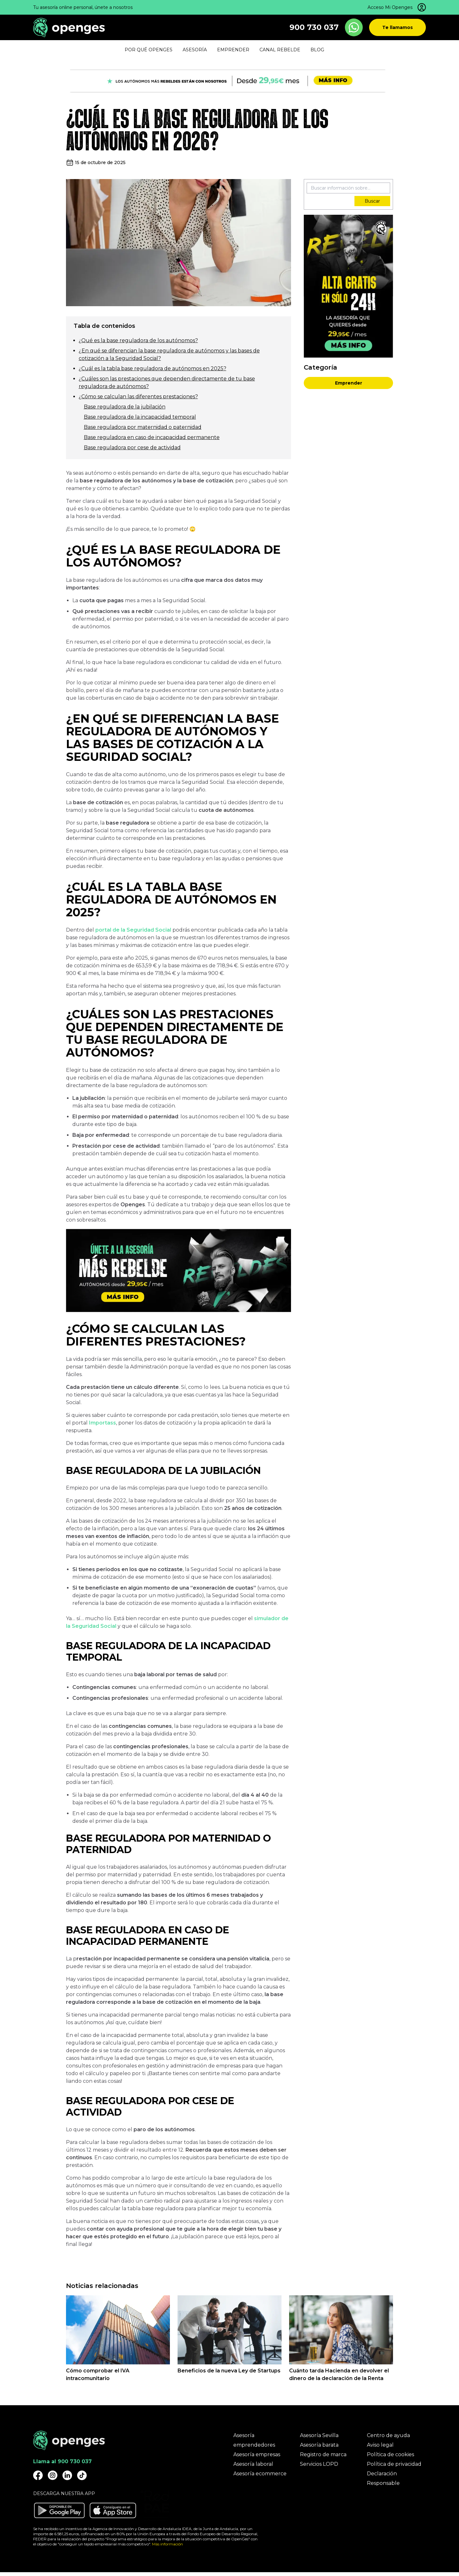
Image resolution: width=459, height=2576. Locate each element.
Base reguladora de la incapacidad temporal (140, 417)
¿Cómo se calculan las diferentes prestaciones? (138, 396)
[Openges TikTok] (82, 2475)
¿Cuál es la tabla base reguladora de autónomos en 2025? (152, 368)
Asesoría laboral (253, 2464)
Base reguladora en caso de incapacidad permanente (152, 437)
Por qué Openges (148, 50)
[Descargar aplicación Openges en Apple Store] (112, 2510)
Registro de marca (323, 2454)
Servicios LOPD (319, 2464)
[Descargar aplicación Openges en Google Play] (59, 2510)
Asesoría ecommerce (260, 2474)
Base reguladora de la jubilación (124, 407)
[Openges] (69, 27)
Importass (102, 1423)
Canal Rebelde (279, 50)
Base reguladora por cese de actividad (132, 447)
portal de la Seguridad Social (133, 930)
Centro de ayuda (388, 2435)
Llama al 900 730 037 (62, 2461)
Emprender (348, 383)
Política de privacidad (394, 2464)
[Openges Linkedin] (67, 2475)
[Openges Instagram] (52, 2475)
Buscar (372, 201)
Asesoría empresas (256, 2454)
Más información (167, 2544)
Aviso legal (380, 2445)
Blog (317, 50)
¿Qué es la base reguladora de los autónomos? (138, 340)
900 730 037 (314, 27)
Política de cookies (390, 2454)
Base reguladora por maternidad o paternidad (142, 427)
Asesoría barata (319, 2445)
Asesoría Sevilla (319, 2435)
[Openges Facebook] (38, 2475)
